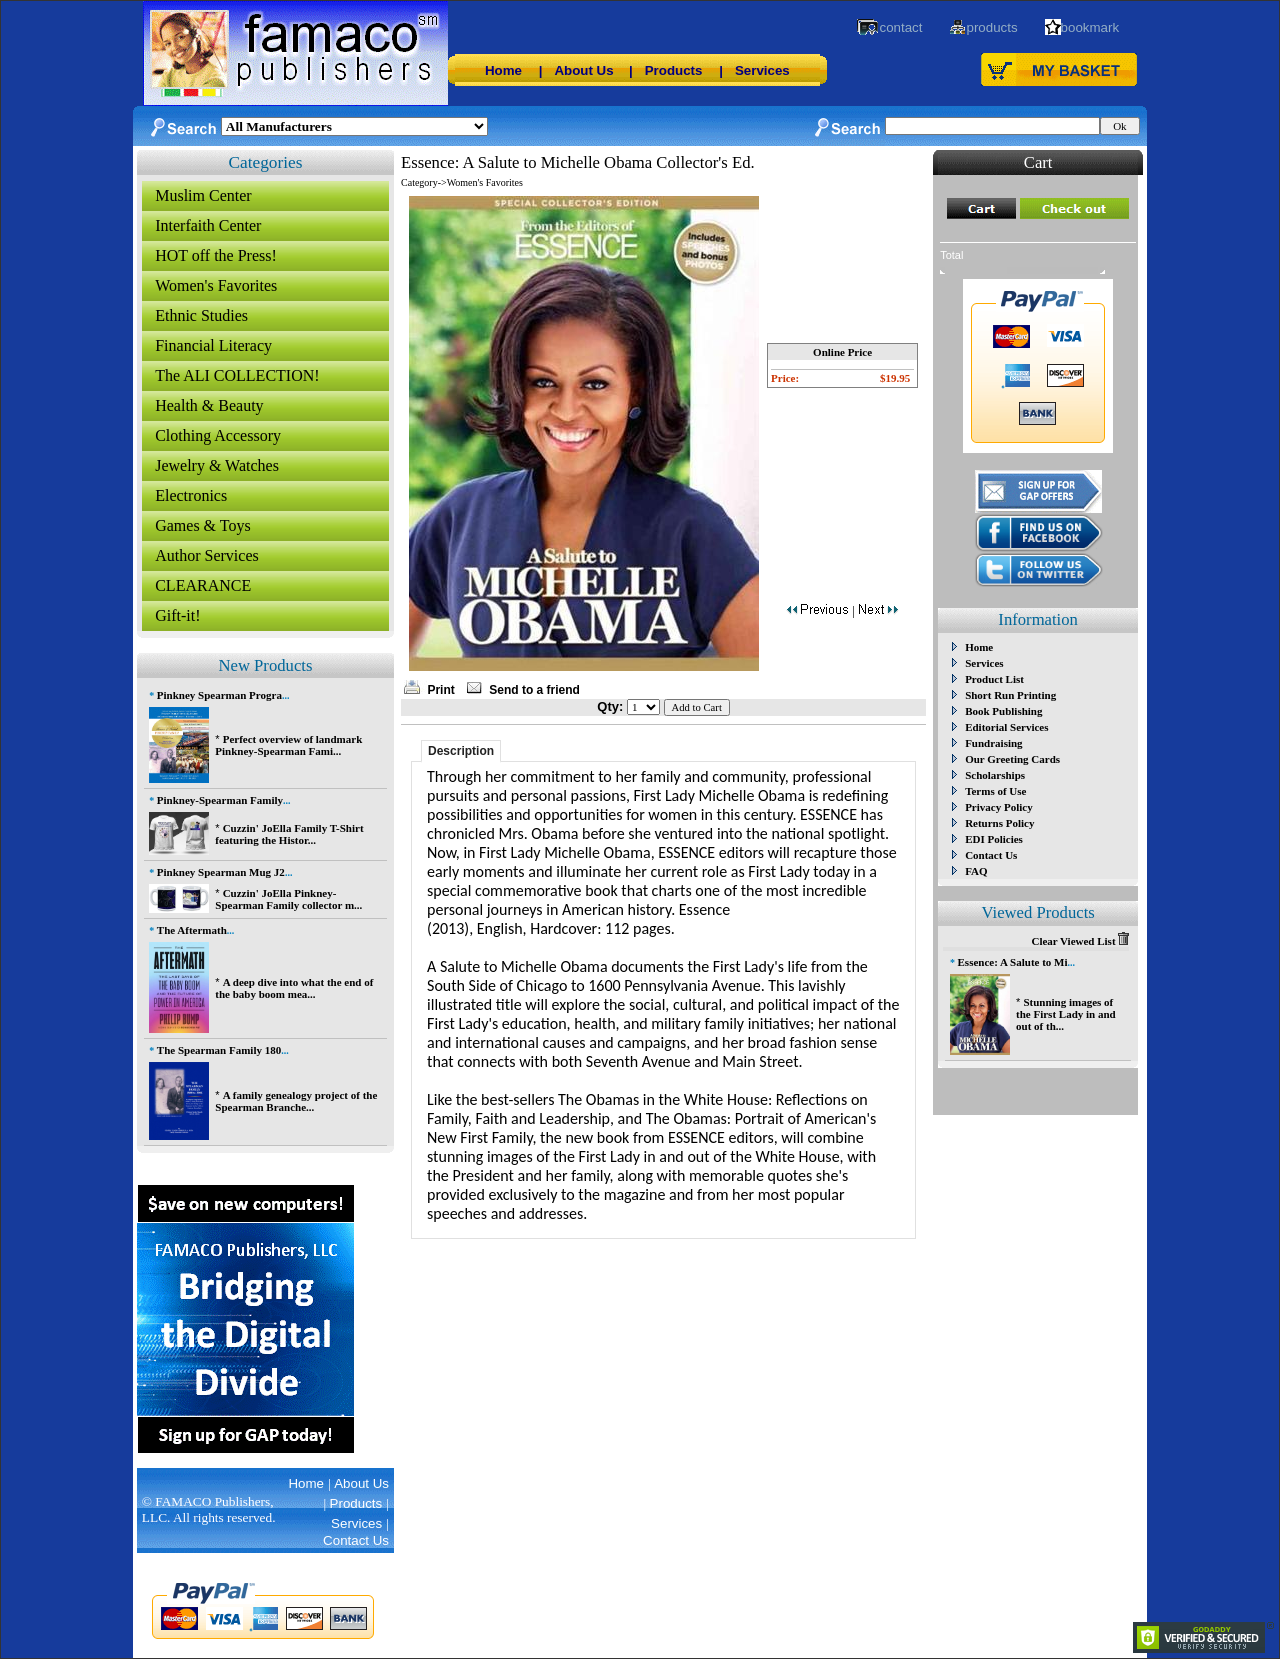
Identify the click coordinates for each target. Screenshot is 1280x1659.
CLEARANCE (203, 585)
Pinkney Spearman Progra (219, 695)
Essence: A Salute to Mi (1013, 962)
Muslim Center (203, 195)
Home (503, 70)
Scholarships (995, 775)
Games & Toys (202, 525)
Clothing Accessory (218, 435)
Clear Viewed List (1080, 941)
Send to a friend (534, 690)
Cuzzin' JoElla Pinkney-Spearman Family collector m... (288, 899)
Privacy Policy (999, 807)
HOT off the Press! (216, 255)
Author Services (207, 555)
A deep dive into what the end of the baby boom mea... (294, 988)
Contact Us (991, 855)
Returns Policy (999, 823)
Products (674, 70)
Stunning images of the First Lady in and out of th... (1066, 1014)
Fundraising (993, 743)
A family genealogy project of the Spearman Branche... (296, 1101)
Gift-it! (177, 615)
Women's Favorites (216, 285)
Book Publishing (1003, 711)
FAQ (976, 871)
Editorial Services (1006, 727)
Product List (994, 679)
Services (762, 70)
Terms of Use (995, 791)
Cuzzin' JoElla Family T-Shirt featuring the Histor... (289, 834)
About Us (583, 70)
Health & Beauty (209, 405)
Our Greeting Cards (1012, 759)
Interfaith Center (208, 225)
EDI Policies (994, 839)
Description (461, 751)
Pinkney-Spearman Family (220, 800)
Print (440, 690)
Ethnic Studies (201, 315)
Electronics (191, 495)
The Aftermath (192, 930)
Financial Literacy (213, 345)
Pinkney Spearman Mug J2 (221, 872)
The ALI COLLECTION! (237, 375)
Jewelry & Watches (217, 465)
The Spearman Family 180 (219, 1050)
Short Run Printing (1010, 695)
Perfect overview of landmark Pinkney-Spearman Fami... (288, 745)
